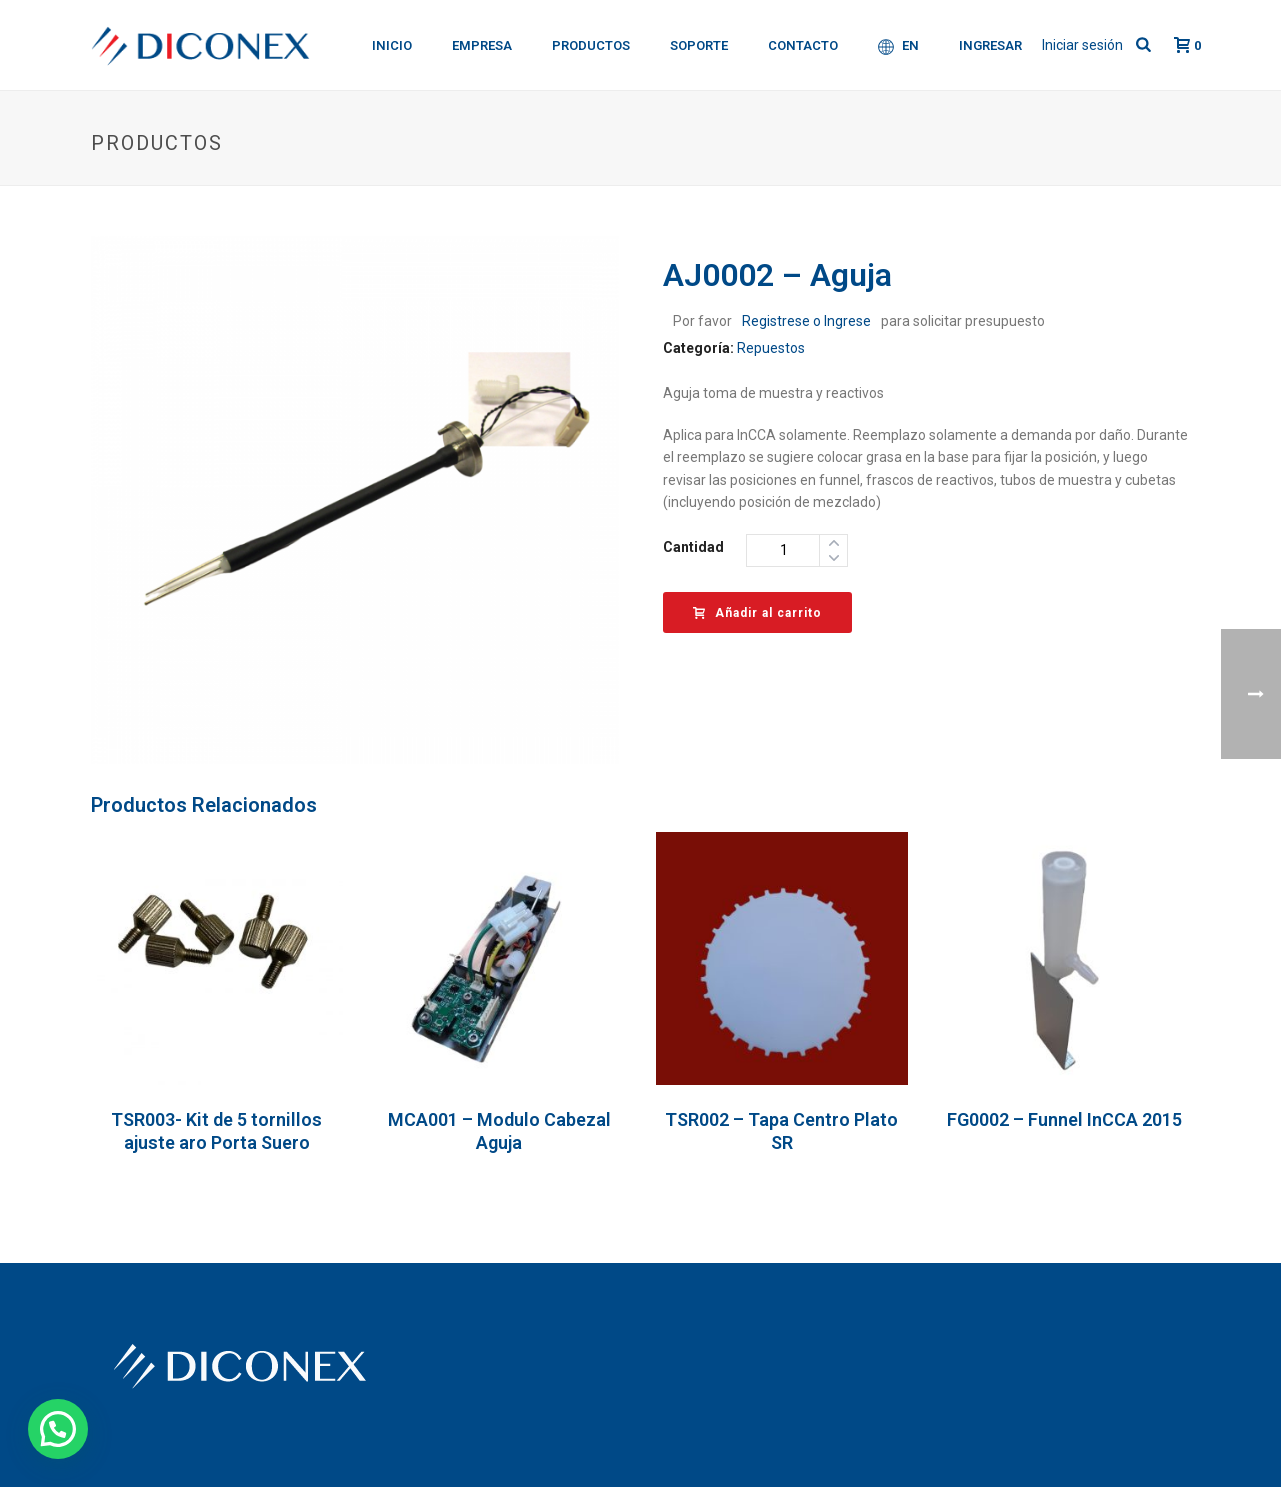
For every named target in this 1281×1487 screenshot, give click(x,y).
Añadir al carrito (757, 613)
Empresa (482, 45)
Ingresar (990, 45)
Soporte (699, 45)
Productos (591, 45)
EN (898, 46)
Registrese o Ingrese (806, 321)
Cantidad (693, 547)
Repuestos (771, 348)
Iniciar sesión (1082, 45)
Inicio (392, 45)
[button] (58, 1429)
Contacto (803, 45)
